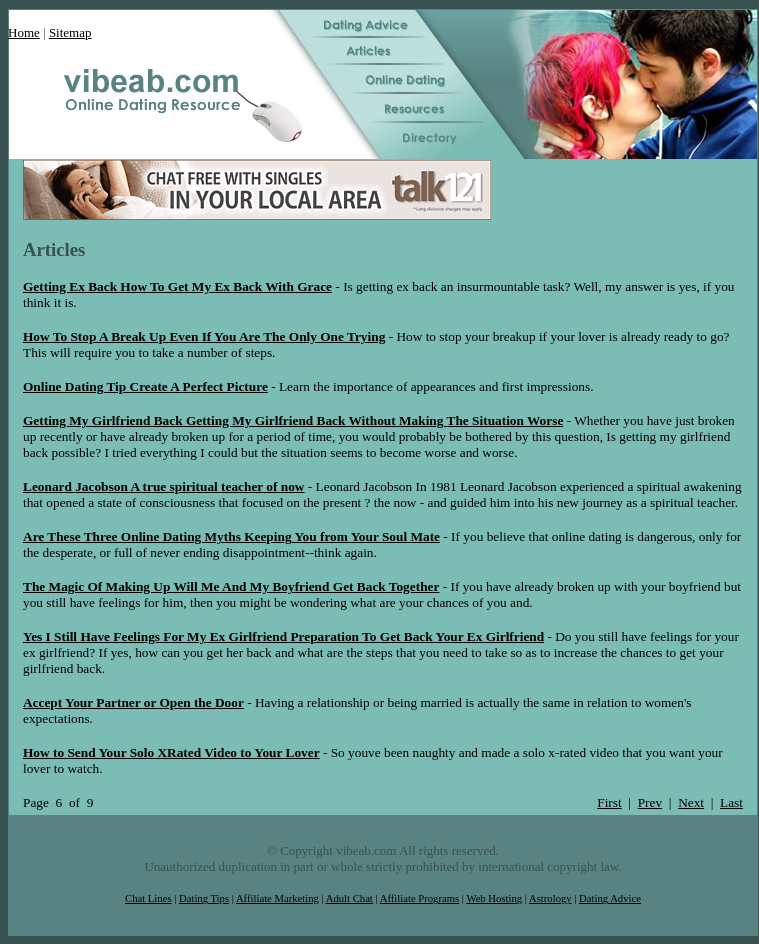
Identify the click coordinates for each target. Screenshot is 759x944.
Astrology (550, 898)
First (609, 802)
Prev (650, 802)
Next (691, 802)
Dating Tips (204, 898)
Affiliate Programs (419, 898)
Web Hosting (494, 898)
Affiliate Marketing (277, 898)
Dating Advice (610, 898)
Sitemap (70, 32)
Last (731, 802)
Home (24, 32)
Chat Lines (148, 898)
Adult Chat (349, 898)
